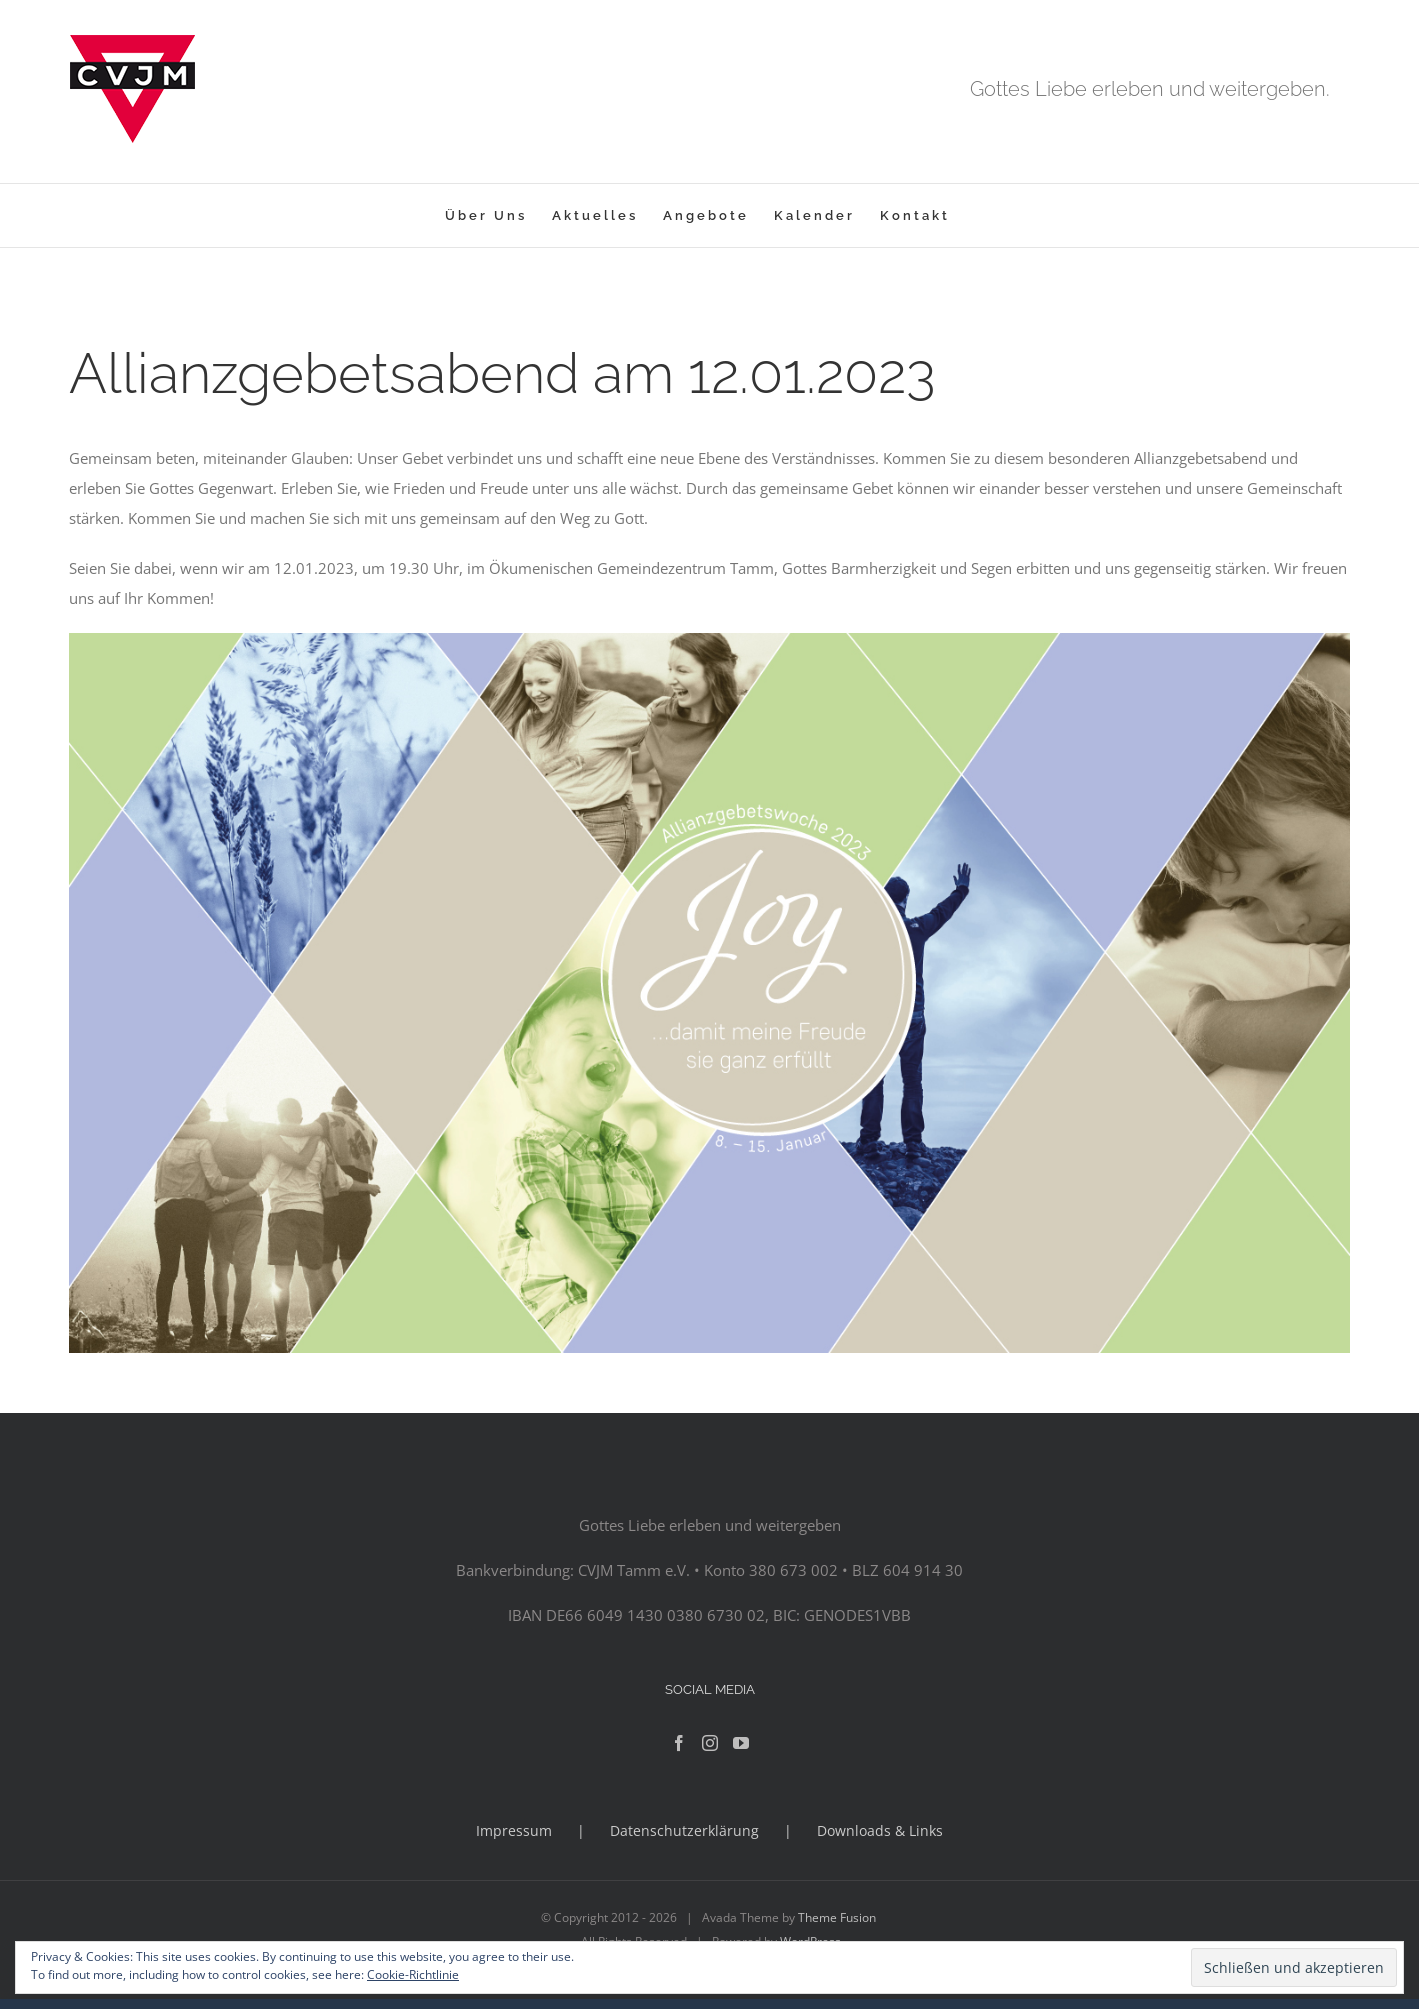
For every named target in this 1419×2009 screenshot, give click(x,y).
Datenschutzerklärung (684, 1830)
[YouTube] (741, 1743)
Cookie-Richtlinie (413, 1974)
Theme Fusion (837, 1917)
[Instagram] (710, 1743)
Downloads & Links (880, 1830)
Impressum (514, 1830)
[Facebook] (679, 1743)
